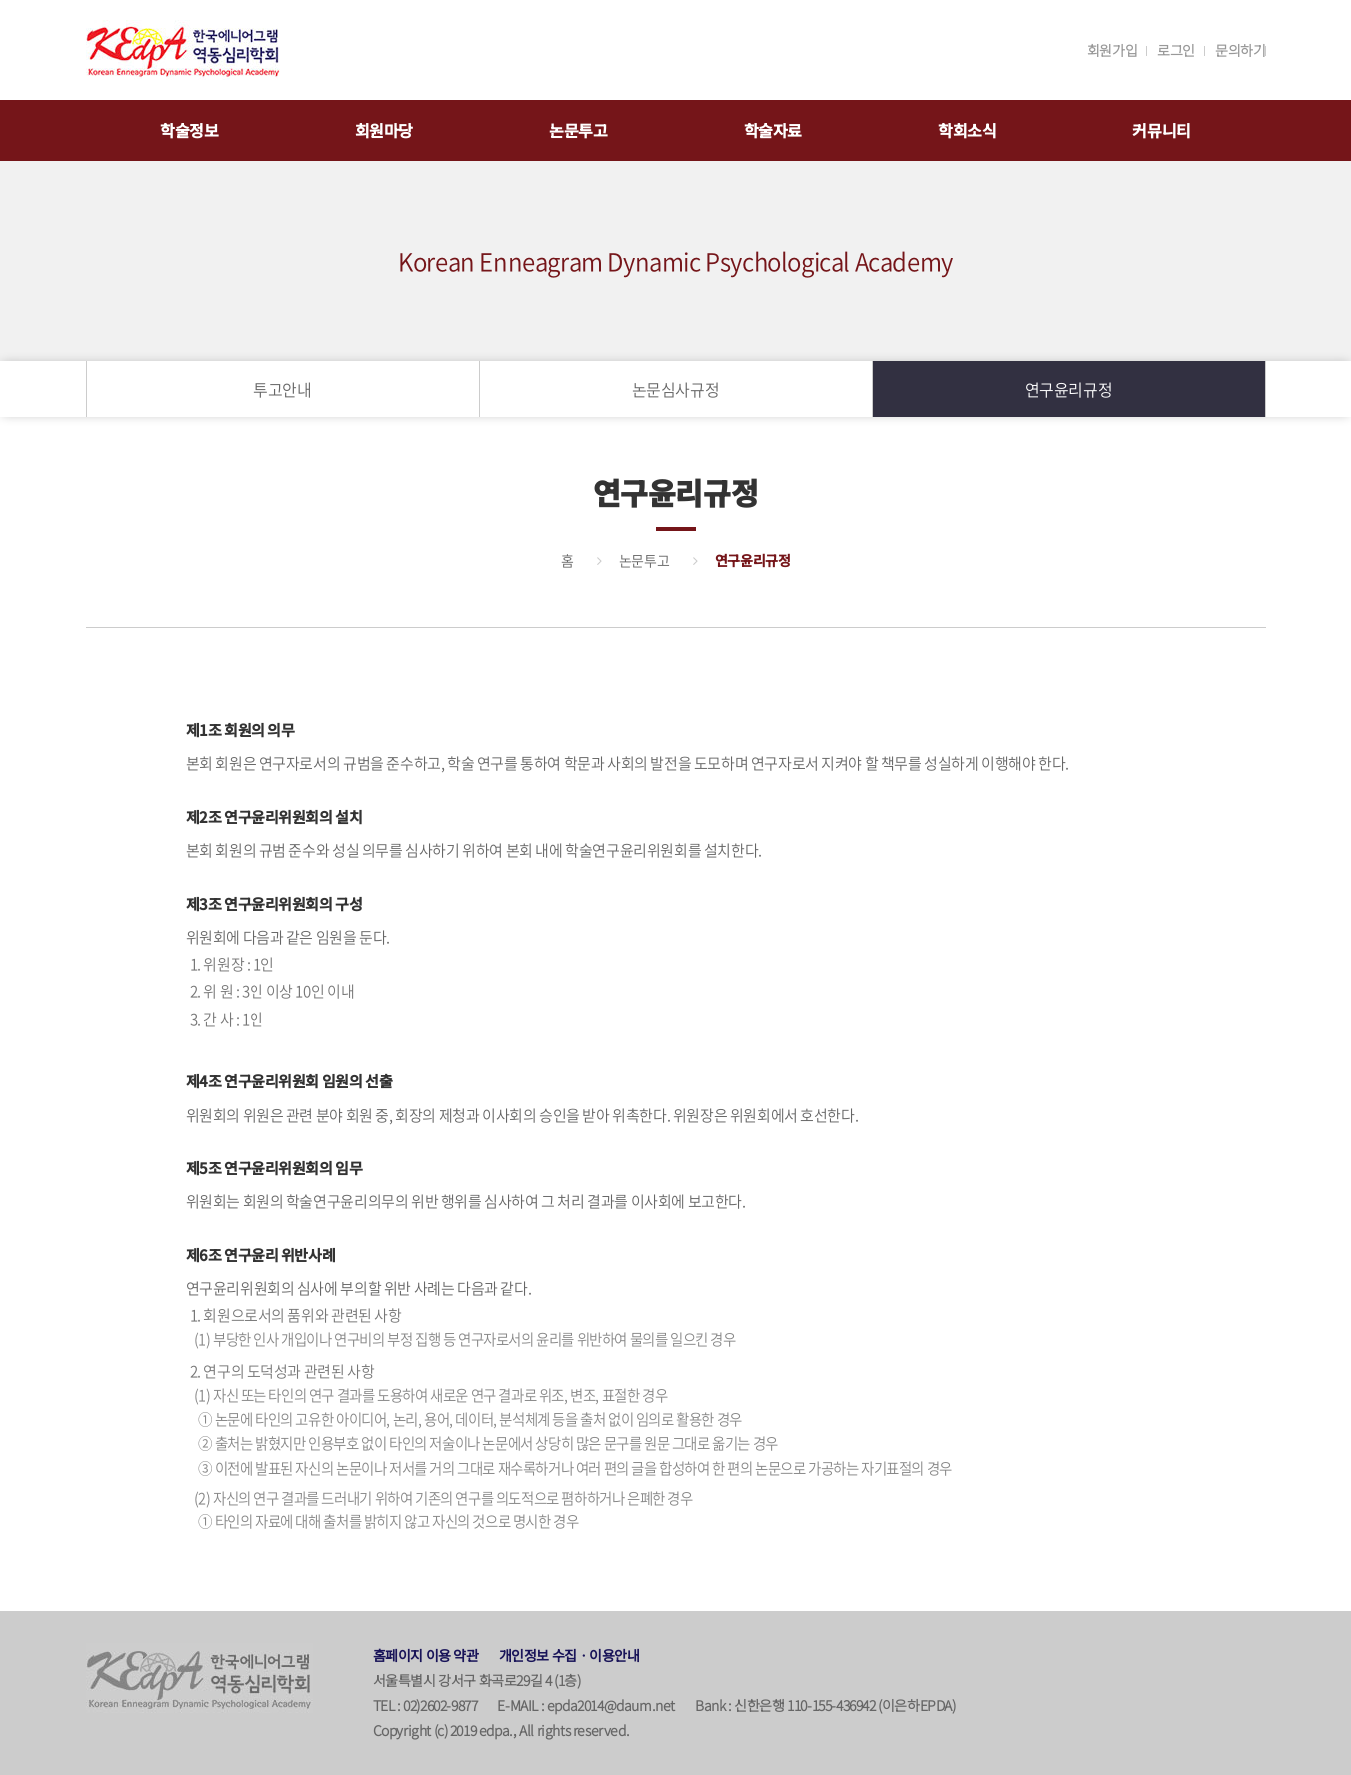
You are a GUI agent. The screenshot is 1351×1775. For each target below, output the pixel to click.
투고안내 (282, 389)
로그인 (1176, 50)
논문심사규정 (676, 389)
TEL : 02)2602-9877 (425, 1705)
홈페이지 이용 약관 (426, 1655)
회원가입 (1112, 50)
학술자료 (773, 130)
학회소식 (967, 130)
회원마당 (384, 130)
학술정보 (189, 130)
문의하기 (1240, 50)
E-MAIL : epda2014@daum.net (586, 1705)
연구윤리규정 (1069, 389)
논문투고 (578, 130)
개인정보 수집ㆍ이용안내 (569, 1655)
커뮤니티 (1161, 130)
